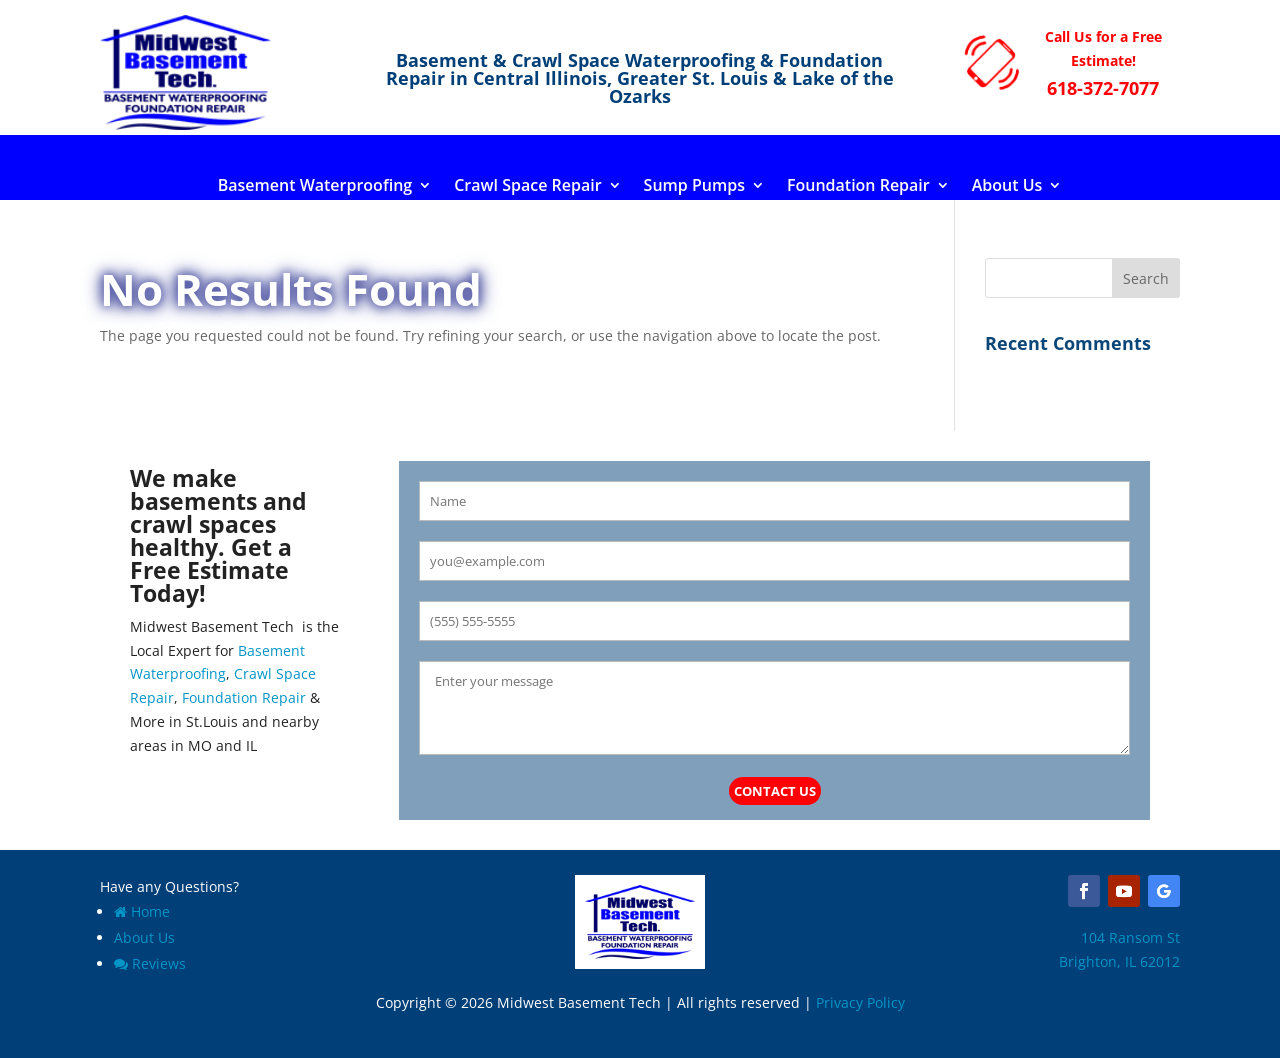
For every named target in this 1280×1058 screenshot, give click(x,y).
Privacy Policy (860, 1002)
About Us (1007, 187)
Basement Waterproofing (315, 187)
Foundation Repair (858, 187)
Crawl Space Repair (527, 187)
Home (142, 911)
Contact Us (775, 791)
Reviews (150, 963)
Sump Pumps (694, 187)
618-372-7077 (1103, 88)
